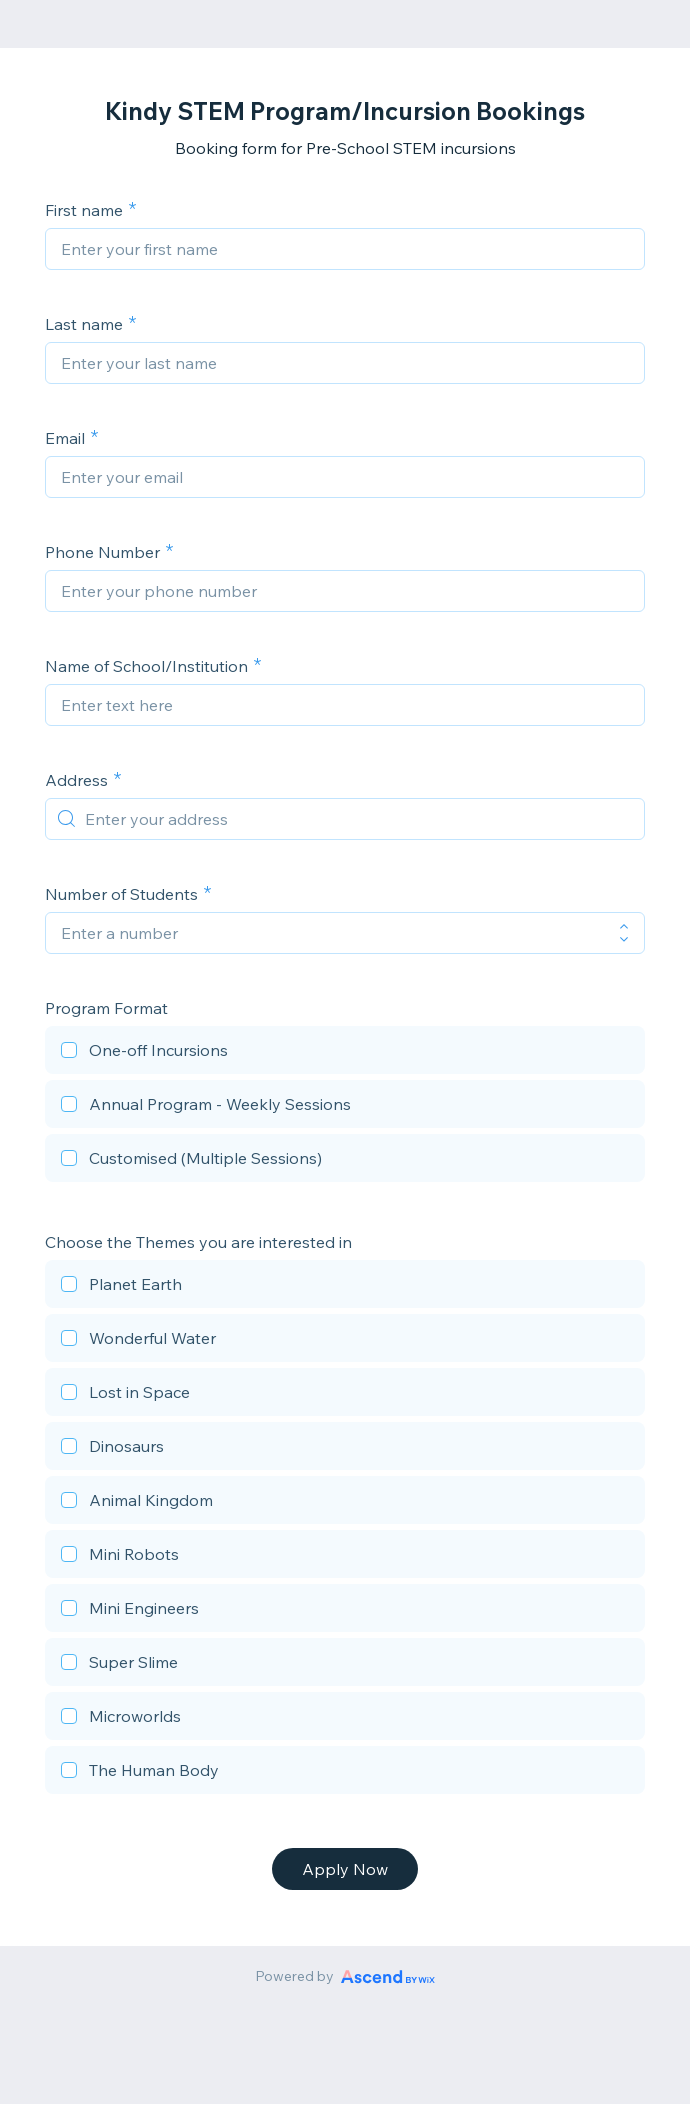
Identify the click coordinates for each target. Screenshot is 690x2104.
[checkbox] (345, 1053)
